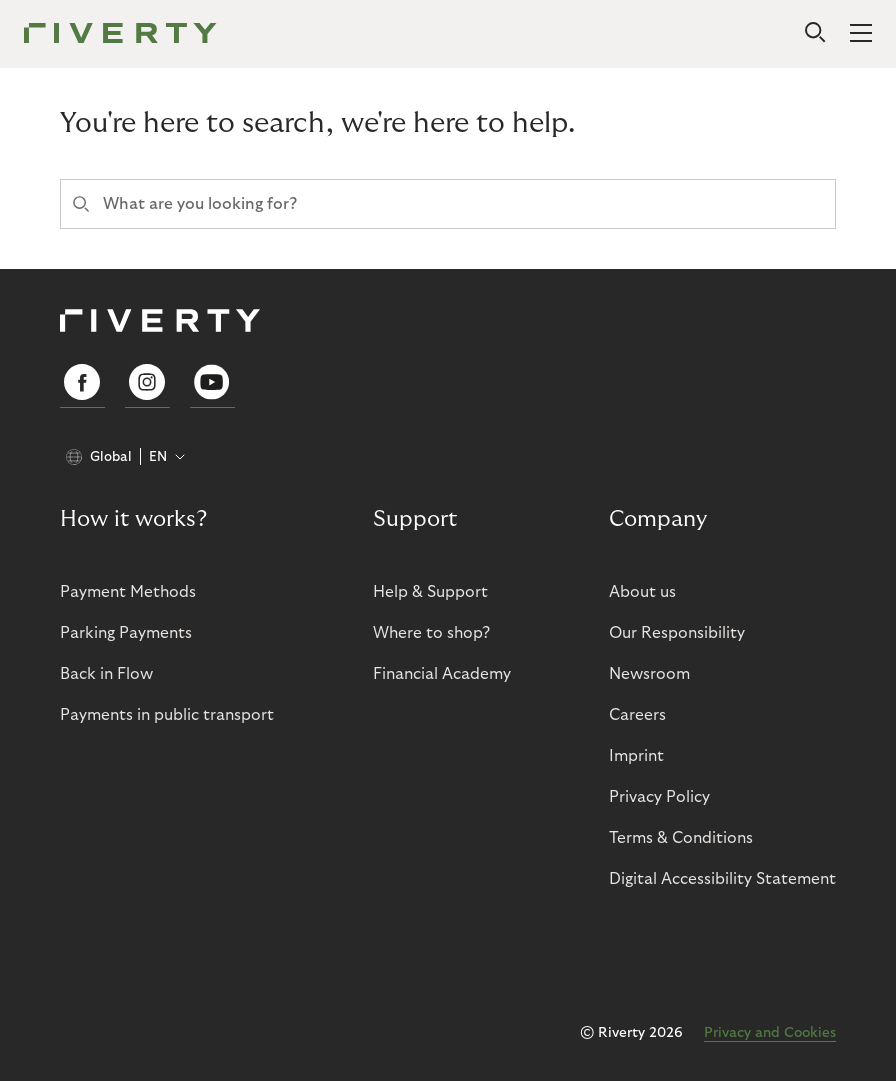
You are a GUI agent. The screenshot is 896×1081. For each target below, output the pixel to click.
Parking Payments (126, 633)
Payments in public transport (167, 715)
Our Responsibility (677, 633)
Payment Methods (128, 592)
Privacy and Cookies (770, 1033)
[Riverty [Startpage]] (120, 34)
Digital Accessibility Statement (722, 879)
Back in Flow (106, 674)
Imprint (636, 756)
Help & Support (430, 592)
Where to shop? (431, 633)
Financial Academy (442, 674)
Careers (637, 715)
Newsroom (649, 674)
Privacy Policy (659, 797)
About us (642, 592)
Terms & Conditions (681, 838)
